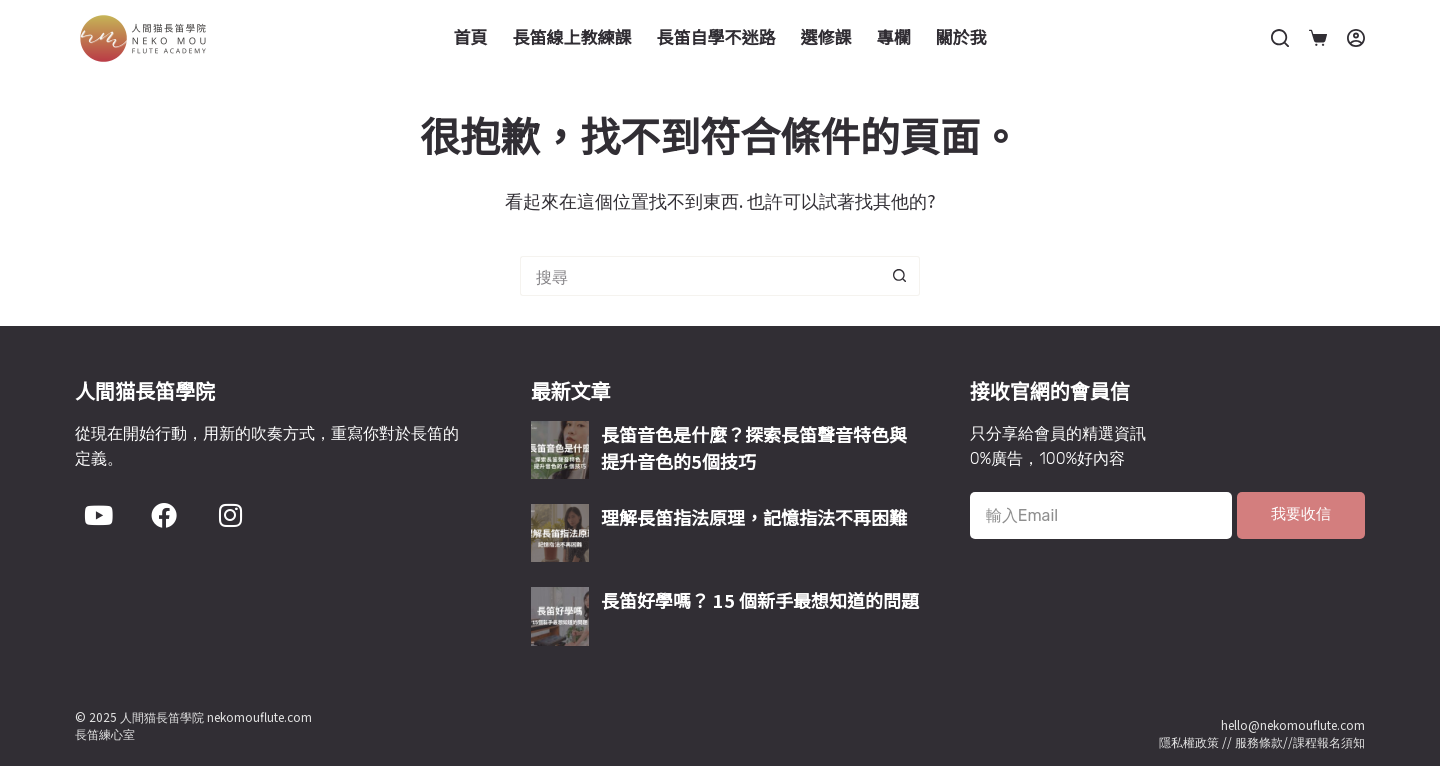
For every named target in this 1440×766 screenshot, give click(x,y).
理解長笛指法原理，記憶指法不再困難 (754, 517)
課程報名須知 (1329, 741)
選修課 (826, 36)
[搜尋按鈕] (900, 276)
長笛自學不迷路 (716, 36)
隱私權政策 (1189, 741)
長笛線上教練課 (572, 36)
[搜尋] (1280, 38)
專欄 (894, 36)
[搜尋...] (700, 276)
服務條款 (1259, 741)
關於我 (961, 36)
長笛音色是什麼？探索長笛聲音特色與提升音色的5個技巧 (754, 447)
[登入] (1356, 38)
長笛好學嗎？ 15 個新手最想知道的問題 (760, 600)
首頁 (471, 36)
